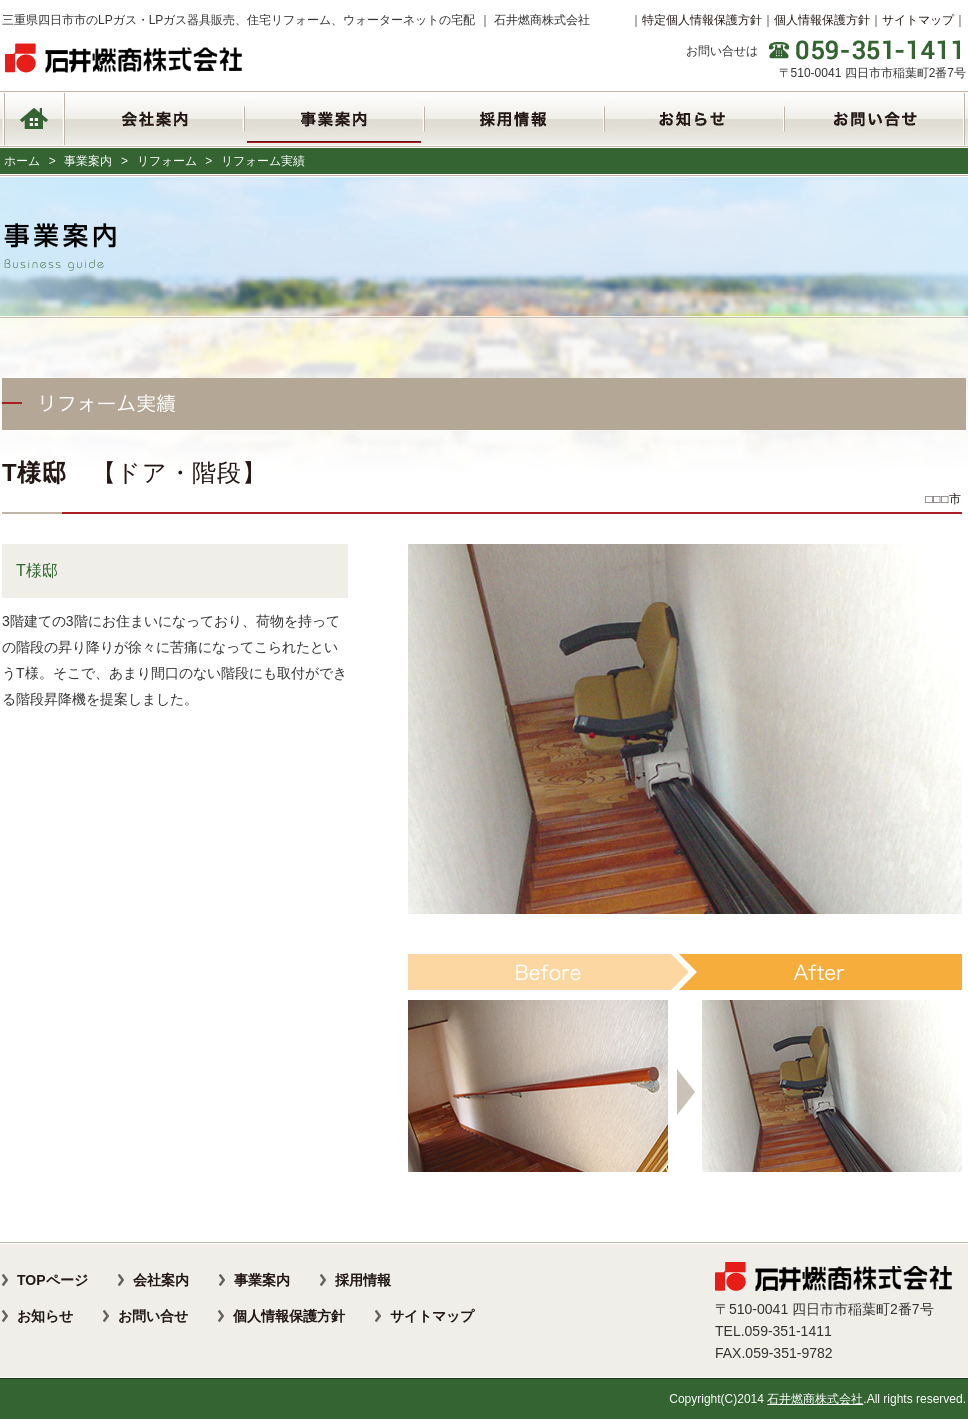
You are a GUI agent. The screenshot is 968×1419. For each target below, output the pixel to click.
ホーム (22, 161)
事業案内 (88, 161)
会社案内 (161, 1280)
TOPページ (52, 1280)
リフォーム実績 (263, 161)
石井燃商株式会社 (815, 1399)
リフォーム (167, 161)
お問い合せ (153, 1316)
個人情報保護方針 (822, 20)
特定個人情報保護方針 (702, 20)
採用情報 (363, 1280)
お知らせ (45, 1316)
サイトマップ (918, 20)
